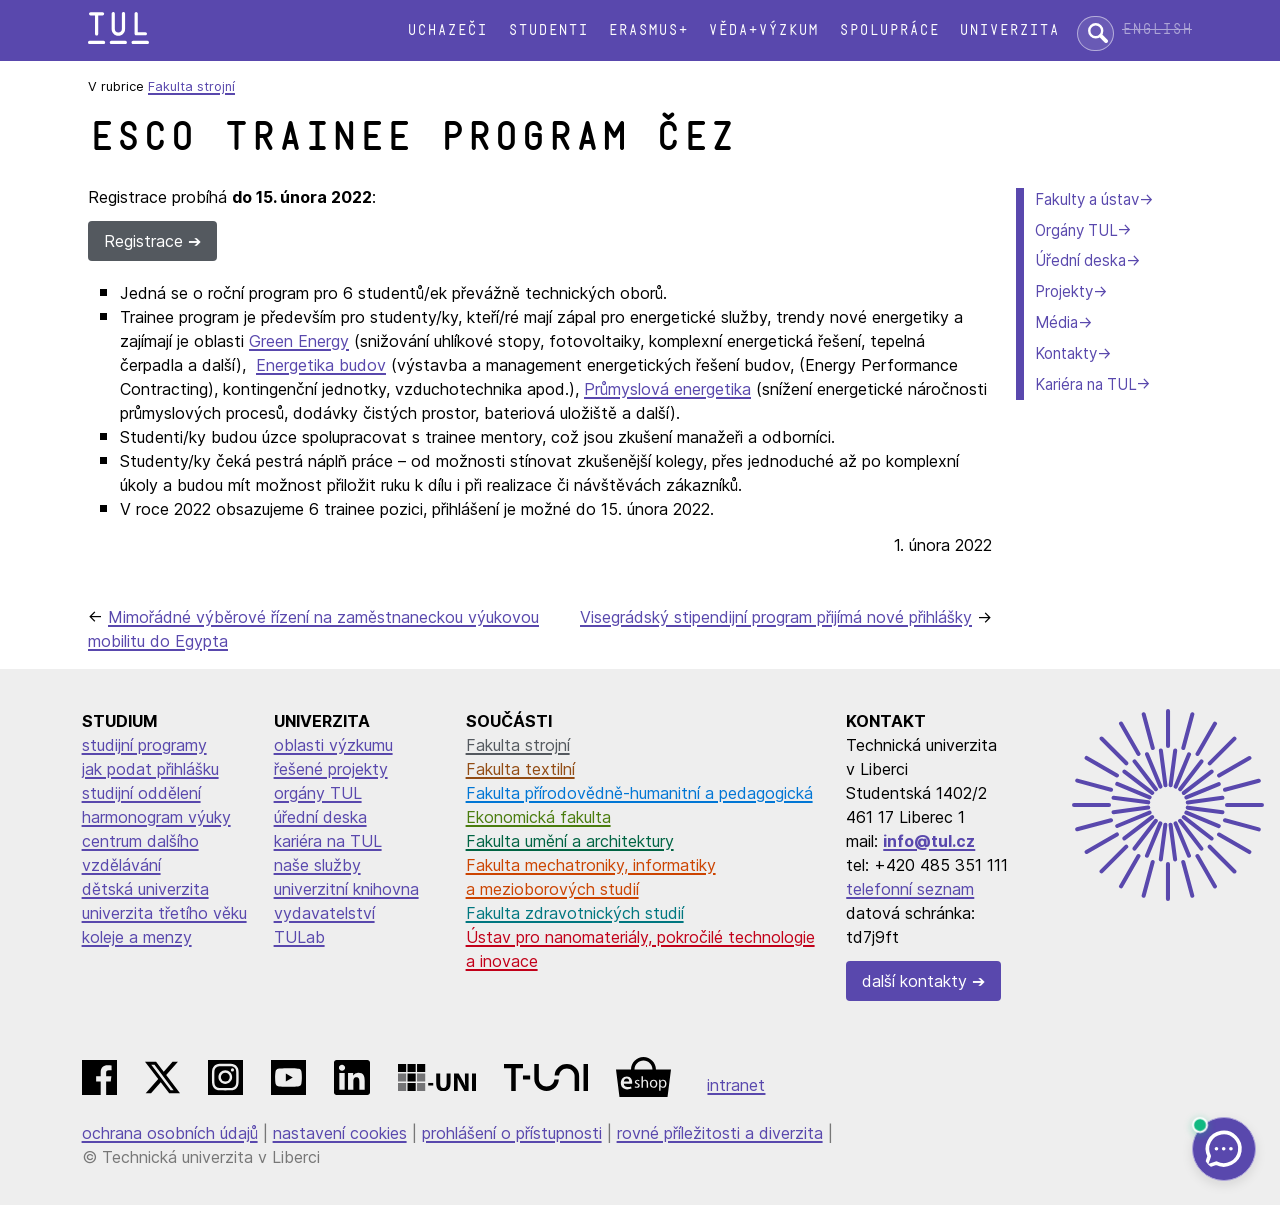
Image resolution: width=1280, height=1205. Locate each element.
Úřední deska (1080, 260)
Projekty (1064, 291)
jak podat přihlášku (150, 769)
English (1157, 29)
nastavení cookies (340, 1133)
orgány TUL (318, 793)
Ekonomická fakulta (538, 817)
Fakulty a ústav (1087, 199)
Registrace (143, 241)
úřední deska (320, 817)
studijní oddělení (141, 793)
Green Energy (299, 341)
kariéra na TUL (328, 841)
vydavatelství (324, 913)
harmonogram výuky (156, 817)
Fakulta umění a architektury (570, 841)
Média (1056, 322)
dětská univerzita (145, 889)
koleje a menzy (137, 937)
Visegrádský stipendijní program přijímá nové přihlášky (776, 617)
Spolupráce (889, 30)
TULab (299, 937)
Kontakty (1066, 353)
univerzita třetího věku (164, 913)
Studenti (548, 30)
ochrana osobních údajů (170, 1133)
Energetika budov (321, 365)
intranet (736, 1085)
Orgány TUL (1076, 230)
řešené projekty (331, 769)
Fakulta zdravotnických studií (575, 913)
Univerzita (1009, 30)
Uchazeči (447, 30)
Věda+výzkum (763, 30)
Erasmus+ (648, 30)
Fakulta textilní (520, 769)
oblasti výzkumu (333, 745)
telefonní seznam (910, 889)
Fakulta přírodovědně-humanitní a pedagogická (639, 793)
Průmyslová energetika (667, 389)
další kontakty (914, 981)
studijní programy (144, 745)
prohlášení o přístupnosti (512, 1133)
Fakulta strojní (191, 86)
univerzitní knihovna (346, 889)
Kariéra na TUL (1085, 384)
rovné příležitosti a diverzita (720, 1133)
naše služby (317, 865)
